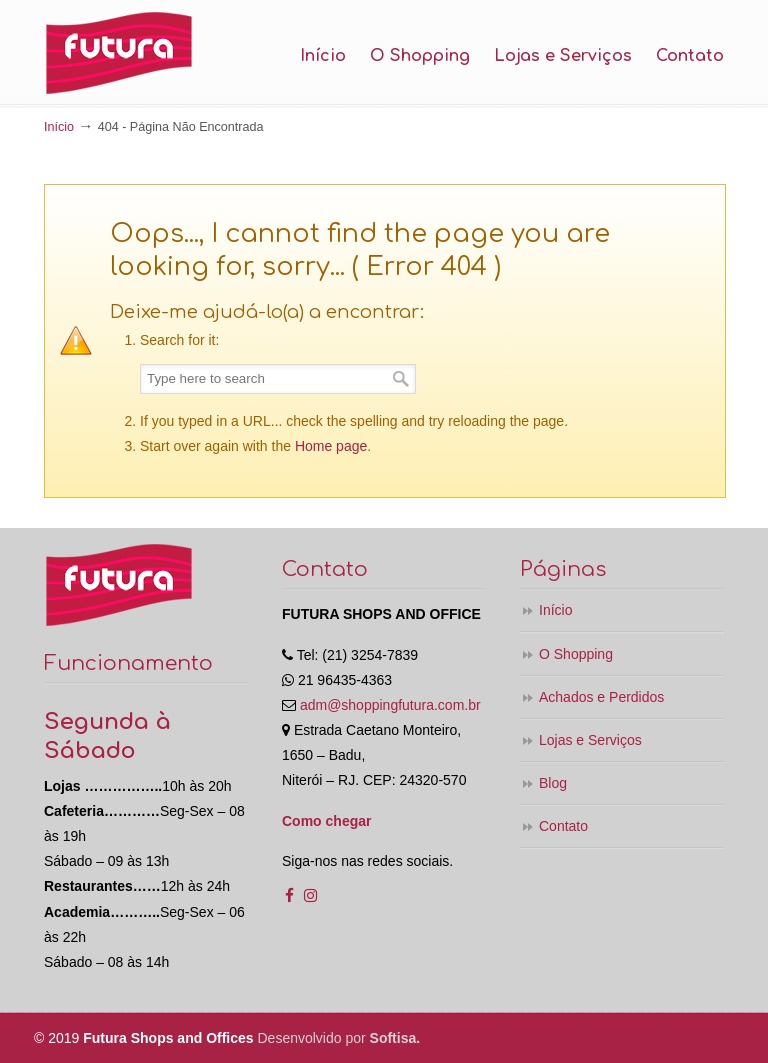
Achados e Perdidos (601, 697)
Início (59, 127)
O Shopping (576, 654)
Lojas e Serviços (590, 740)
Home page (331, 446)
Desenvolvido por (339, 1038)
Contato (563, 826)
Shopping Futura (119, 53)
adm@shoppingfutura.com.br (390, 705)
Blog (553, 783)
